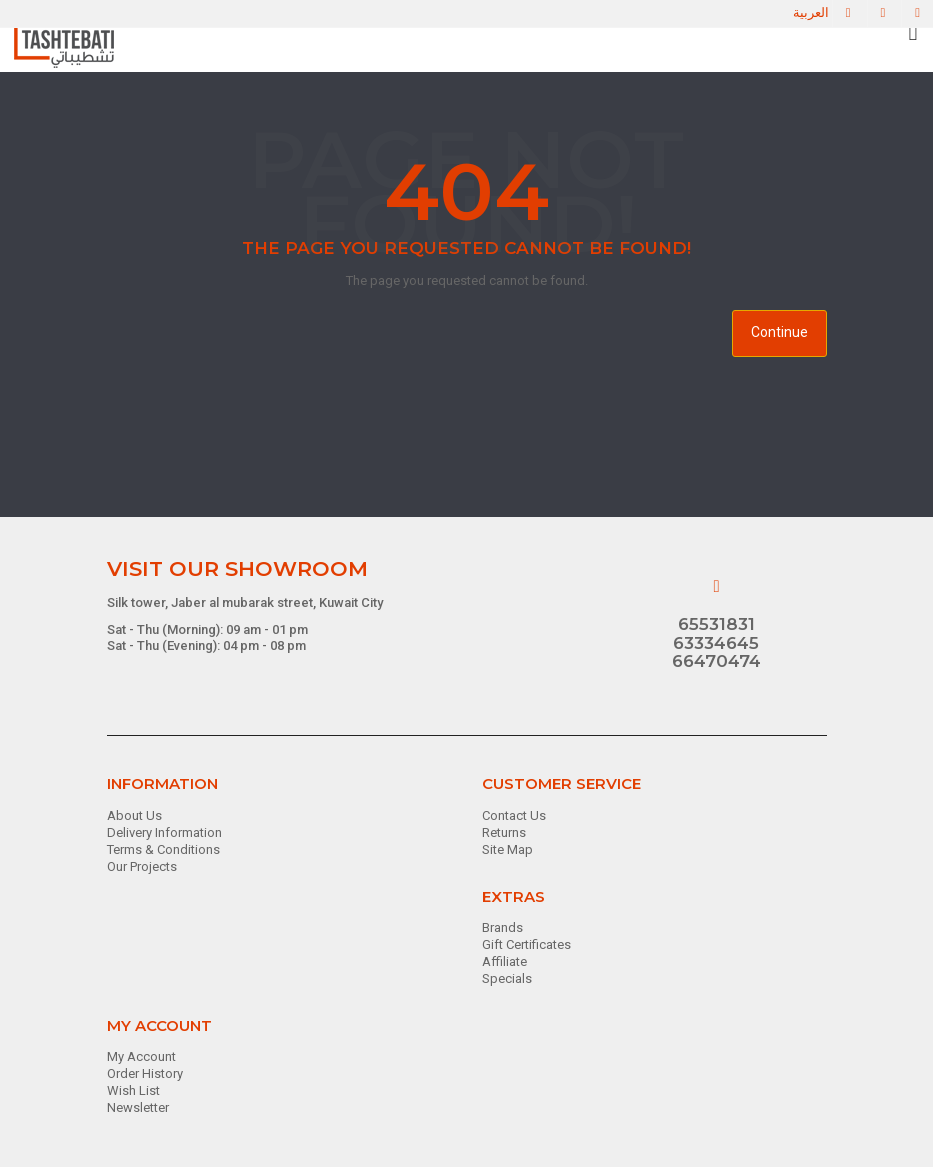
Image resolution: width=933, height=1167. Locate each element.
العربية (811, 12)
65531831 (716, 624)
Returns (504, 832)
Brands (502, 927)
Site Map (507, 849)
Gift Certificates (526, 944)
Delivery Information (164, 832)
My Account (141, 1056)
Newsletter (138, 1107)
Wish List (133, 1090)
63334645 (716, 643)
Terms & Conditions (163, 849)
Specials (507, 978)
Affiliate (504, 961)
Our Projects (142, 866)
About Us (134, 815)
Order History (145, 1073)
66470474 (716, 661)
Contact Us (514, 815)
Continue (779, 332)
